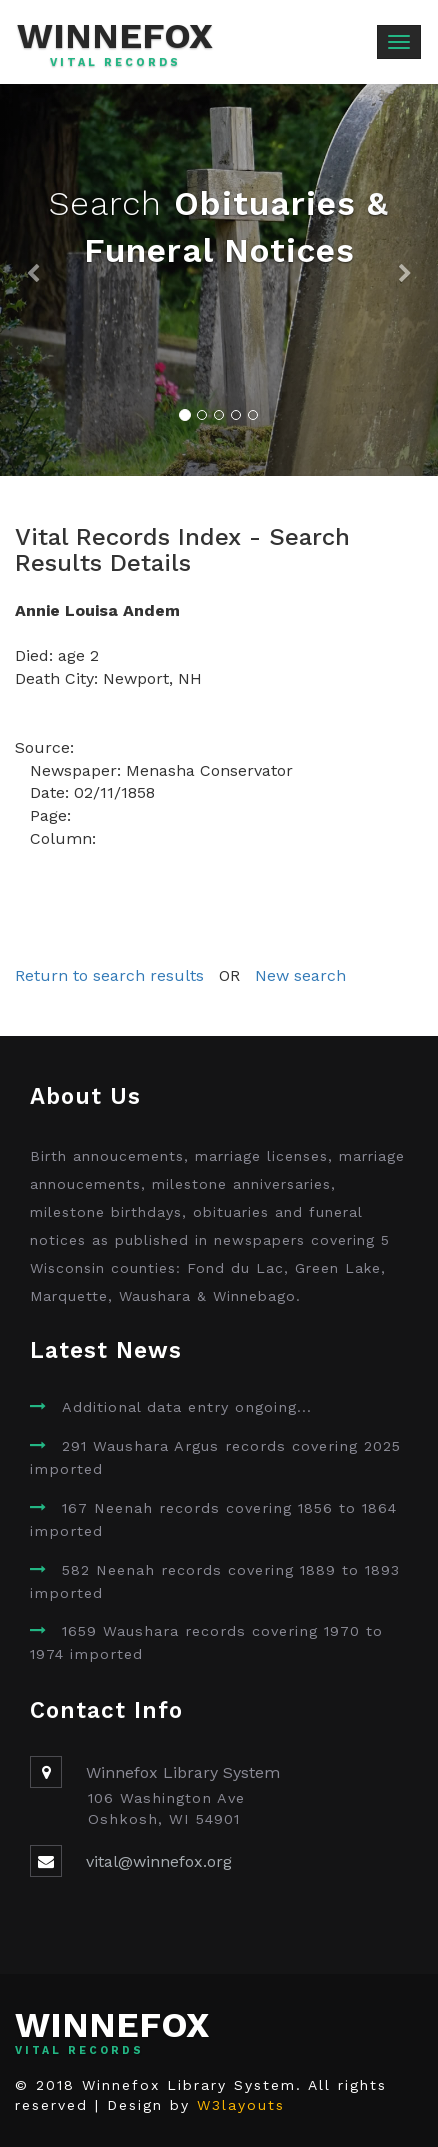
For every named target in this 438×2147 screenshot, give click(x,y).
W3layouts (241, 2105)
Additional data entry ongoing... (187, 1407)
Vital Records (115, 63)
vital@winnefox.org (159, 1861)
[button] (33, 280)
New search (300, 975)
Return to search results (109, 975)
